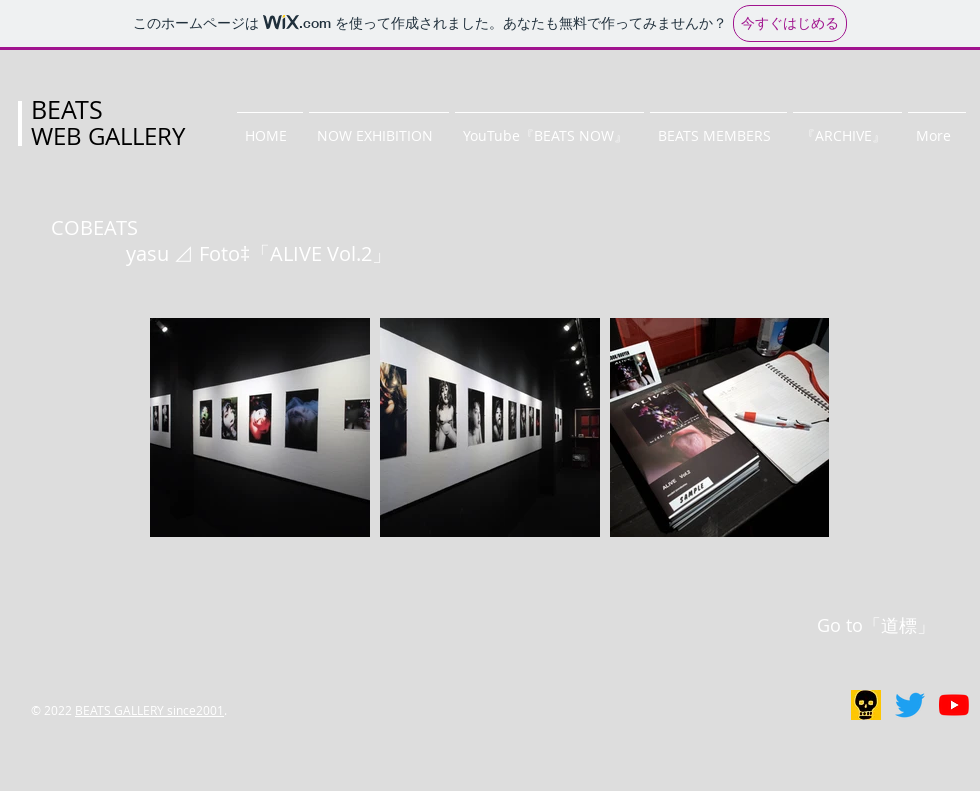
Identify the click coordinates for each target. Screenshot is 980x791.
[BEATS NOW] (954, 705)
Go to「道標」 (876, 625)
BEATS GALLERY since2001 (149, 710)
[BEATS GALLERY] (910, 705)
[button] (379, 127)
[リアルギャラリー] (866, 705)
